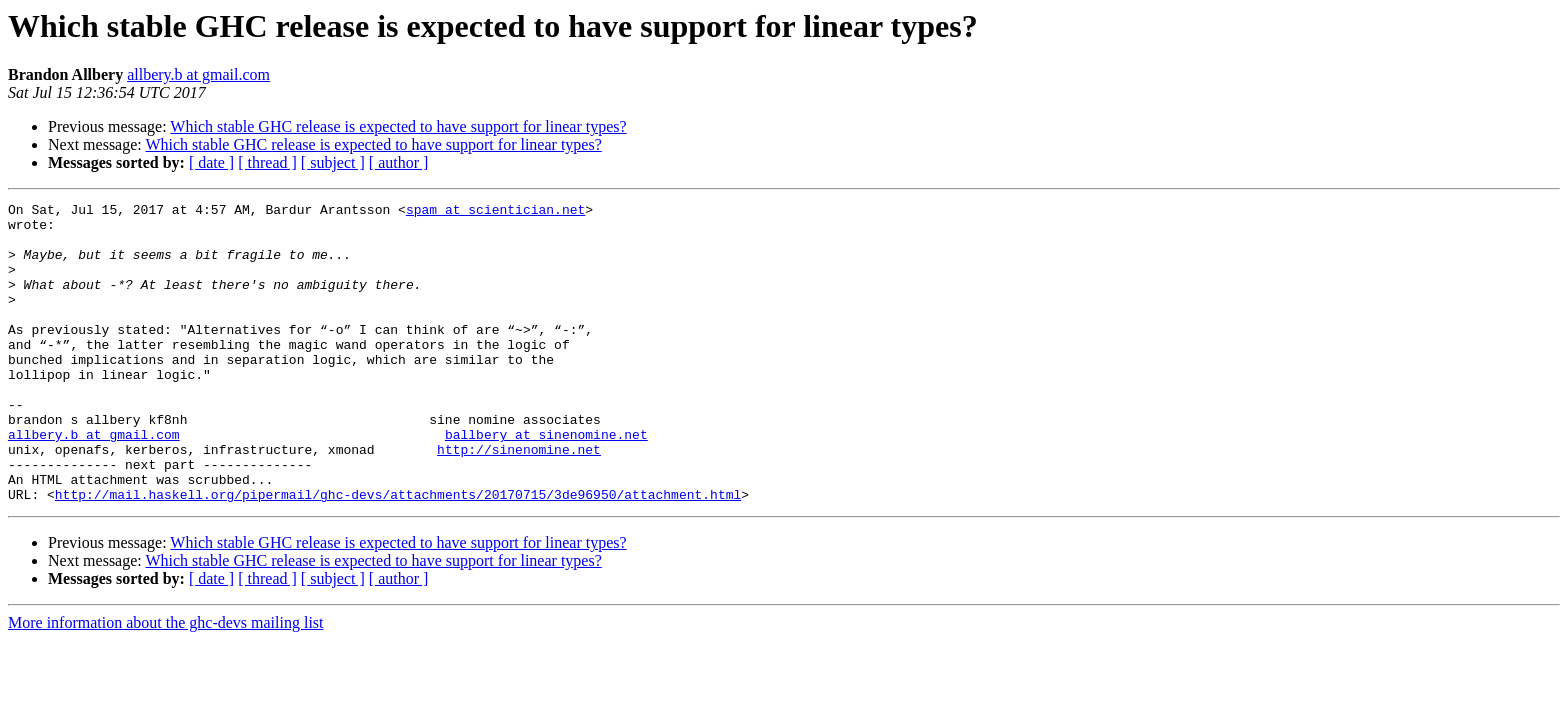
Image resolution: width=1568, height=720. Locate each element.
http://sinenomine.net (519, 500)
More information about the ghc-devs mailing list (166, 682)
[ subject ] (333, 162)
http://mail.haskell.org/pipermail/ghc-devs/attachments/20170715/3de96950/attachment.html (398, 554)
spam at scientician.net (495, 212)
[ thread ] (267, 162)
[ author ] (399, 162)
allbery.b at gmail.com (198, 74)
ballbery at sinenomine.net (546, 482)
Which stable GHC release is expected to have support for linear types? (398, 126)
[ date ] (211, 162)
